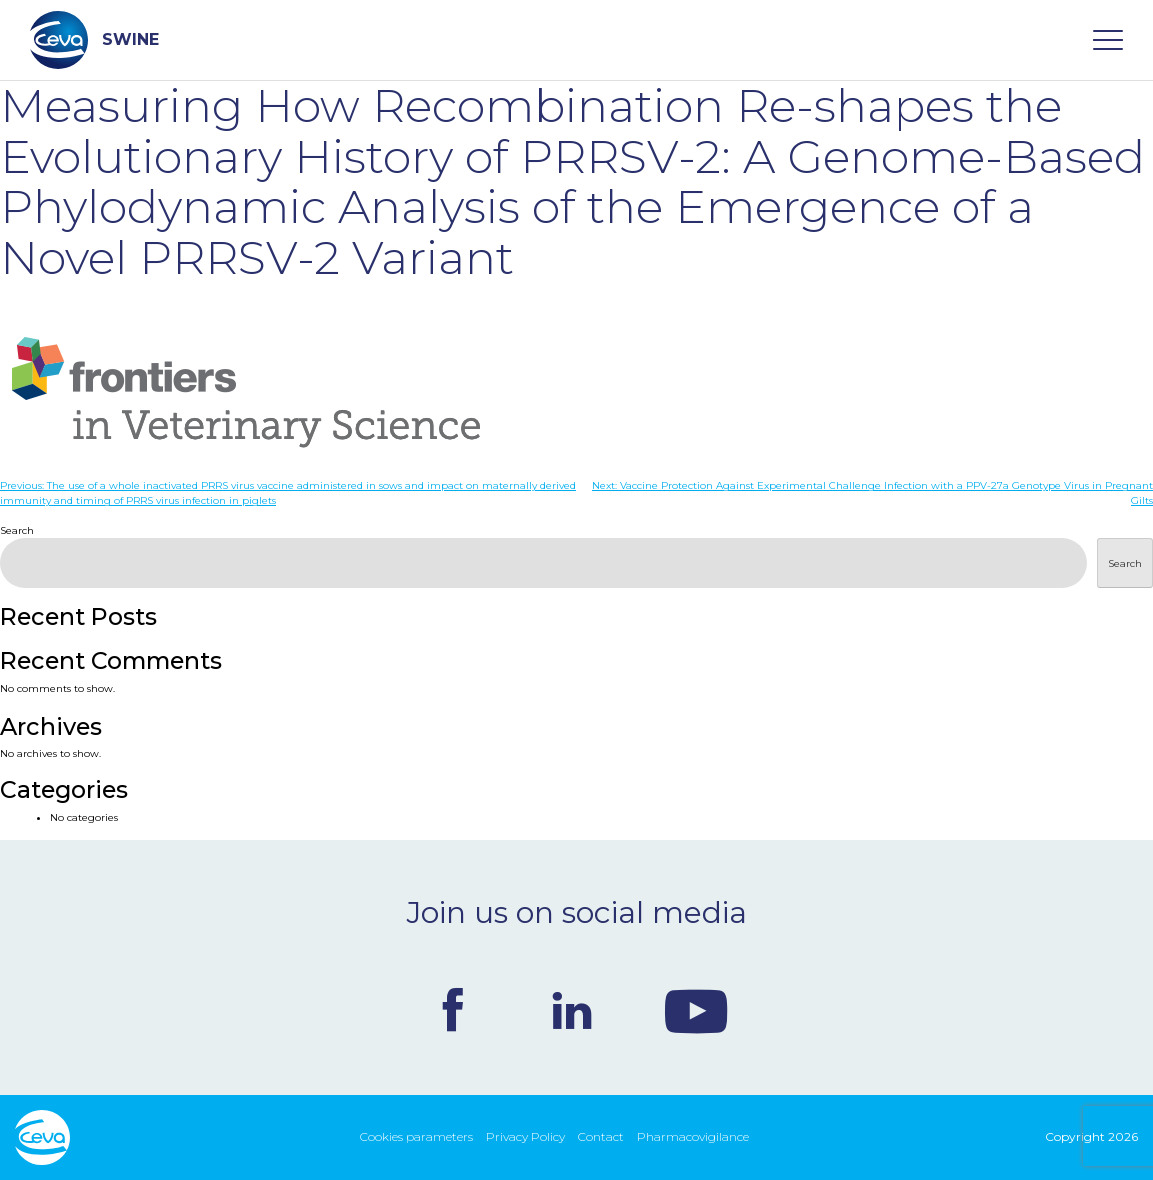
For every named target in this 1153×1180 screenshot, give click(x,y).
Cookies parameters (416, 1136)
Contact (601, 1136)
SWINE (94, 40)
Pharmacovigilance (693, 1136)
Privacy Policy (525, 1136)
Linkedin (572, 1010)
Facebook (453, 1010)
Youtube (696, 1010)
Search (17, 530)
